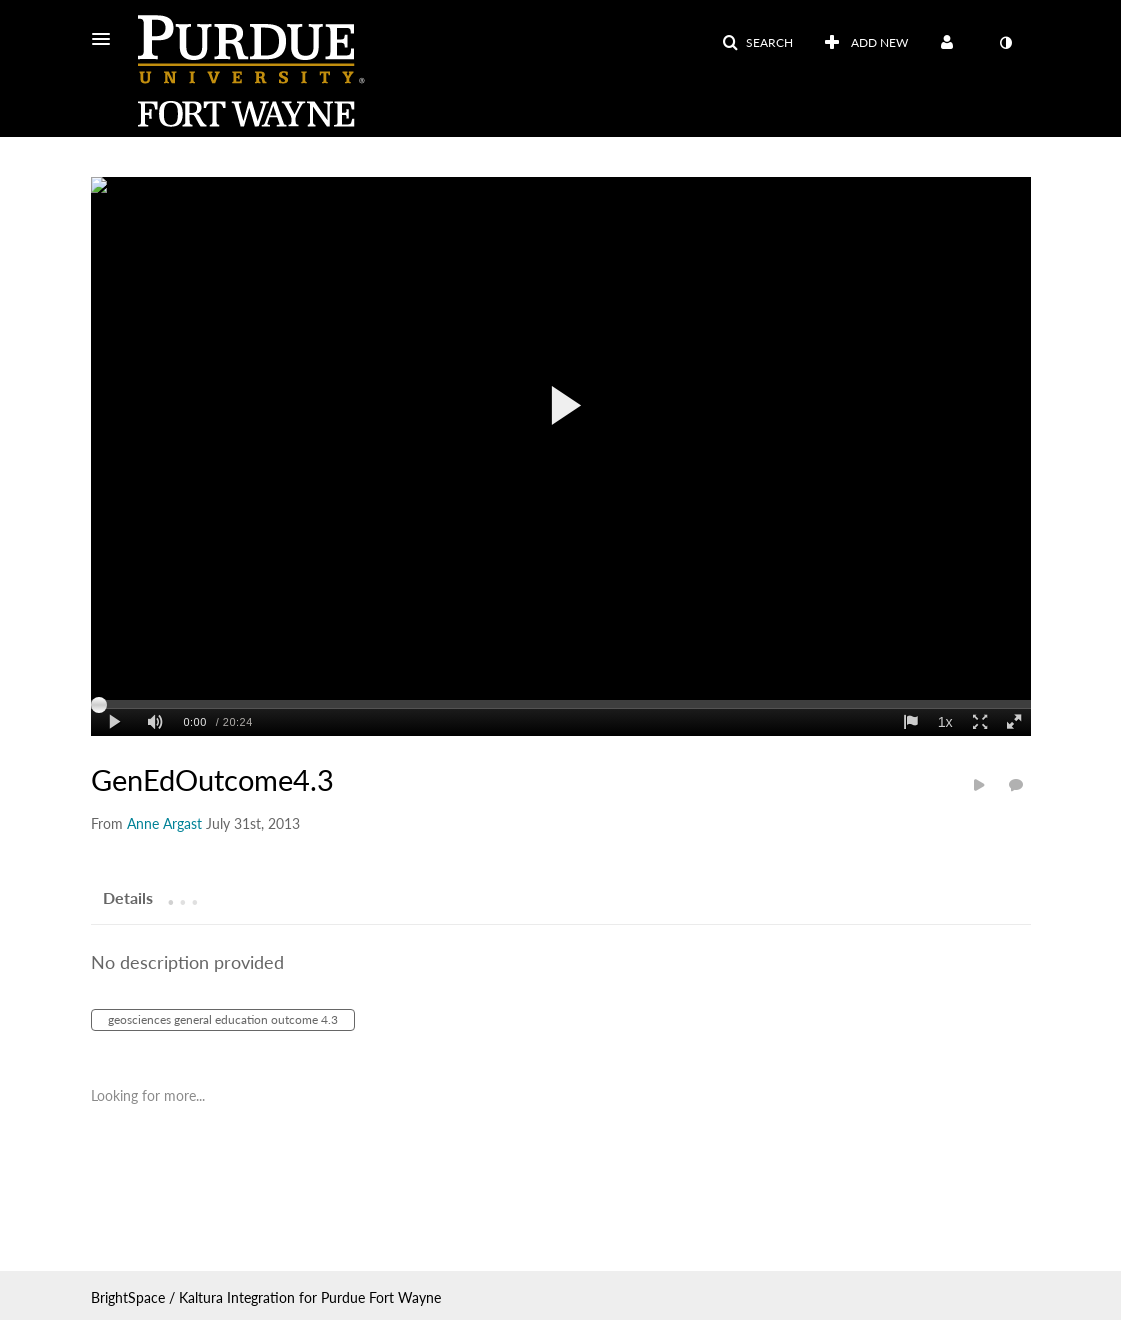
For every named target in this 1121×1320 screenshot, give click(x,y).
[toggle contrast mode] (1006, 43)
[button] (107, 39)
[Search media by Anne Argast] (164, 823)
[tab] (128, 897)
